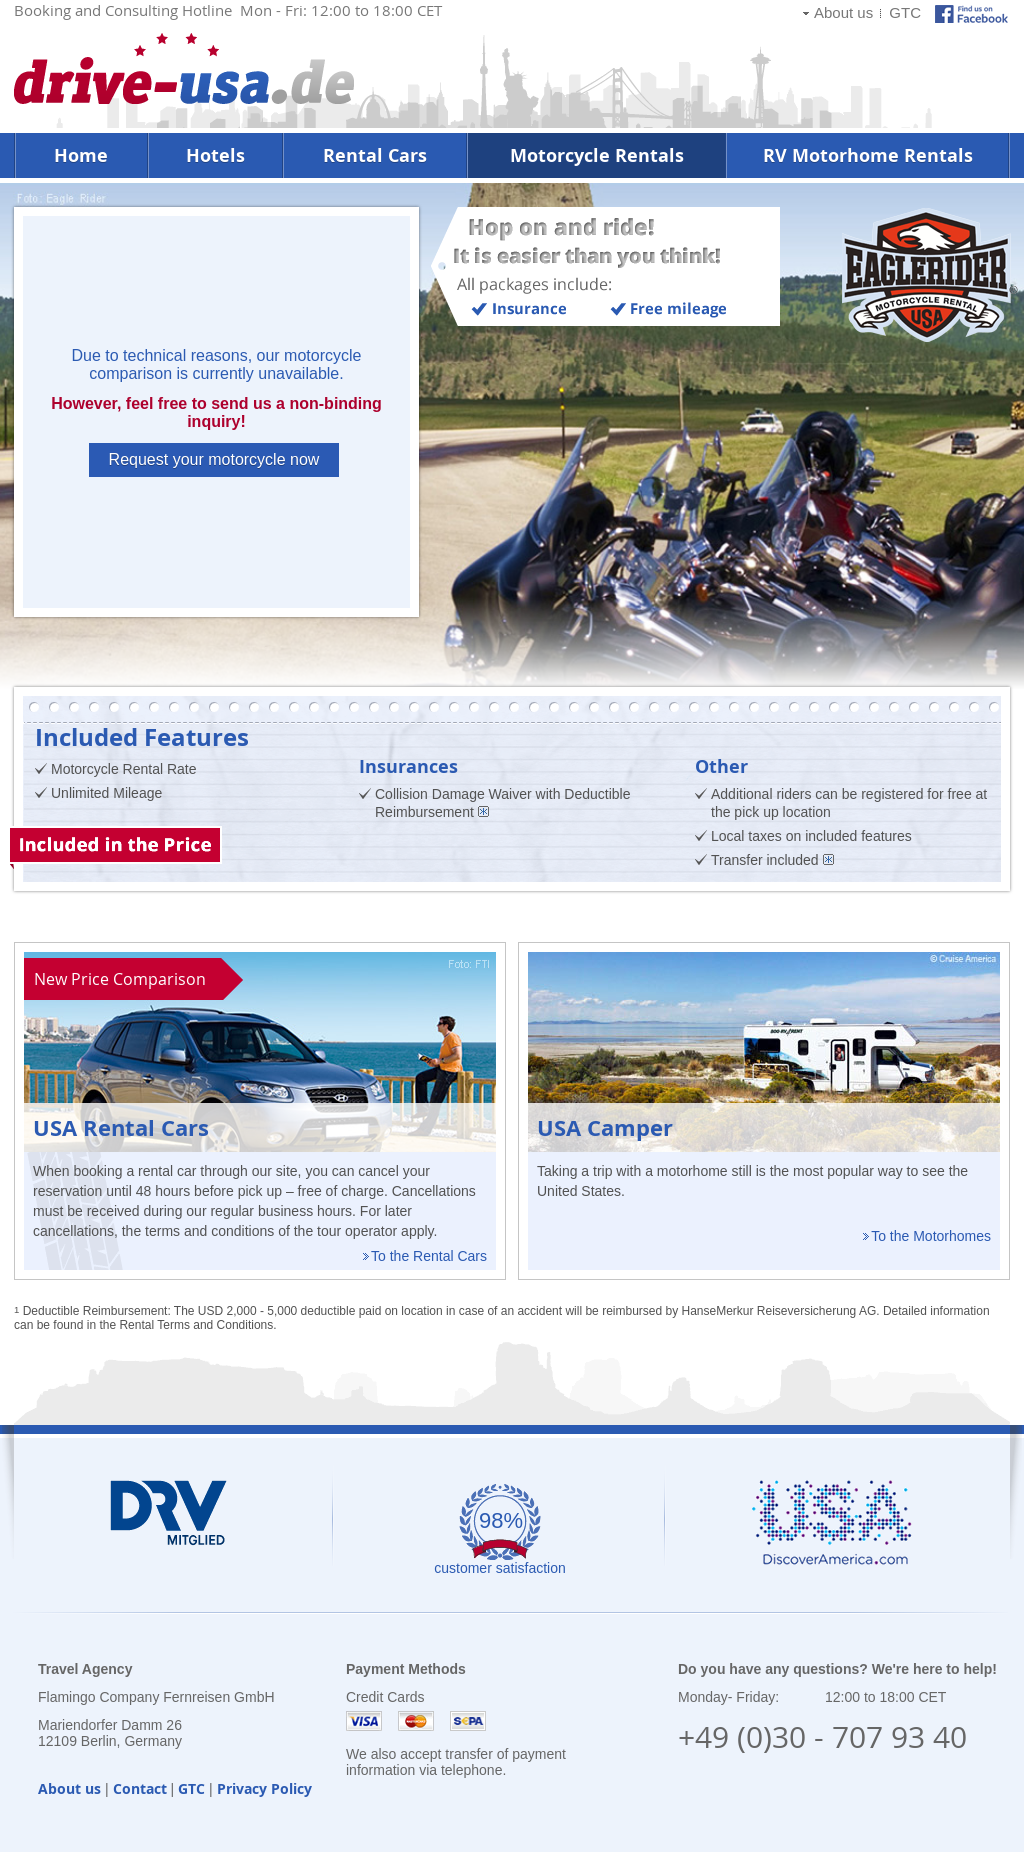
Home (81, 155)
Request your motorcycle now (214, 459)
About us (843, 12)
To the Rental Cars (429, 1256)
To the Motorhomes (931, 1236)
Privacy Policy (264, 1788)
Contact (140, 1788)
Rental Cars (375, 155)
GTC (905, 12)
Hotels (215, 155)
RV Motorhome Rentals (868, 155)
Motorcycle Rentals (597, 155)
